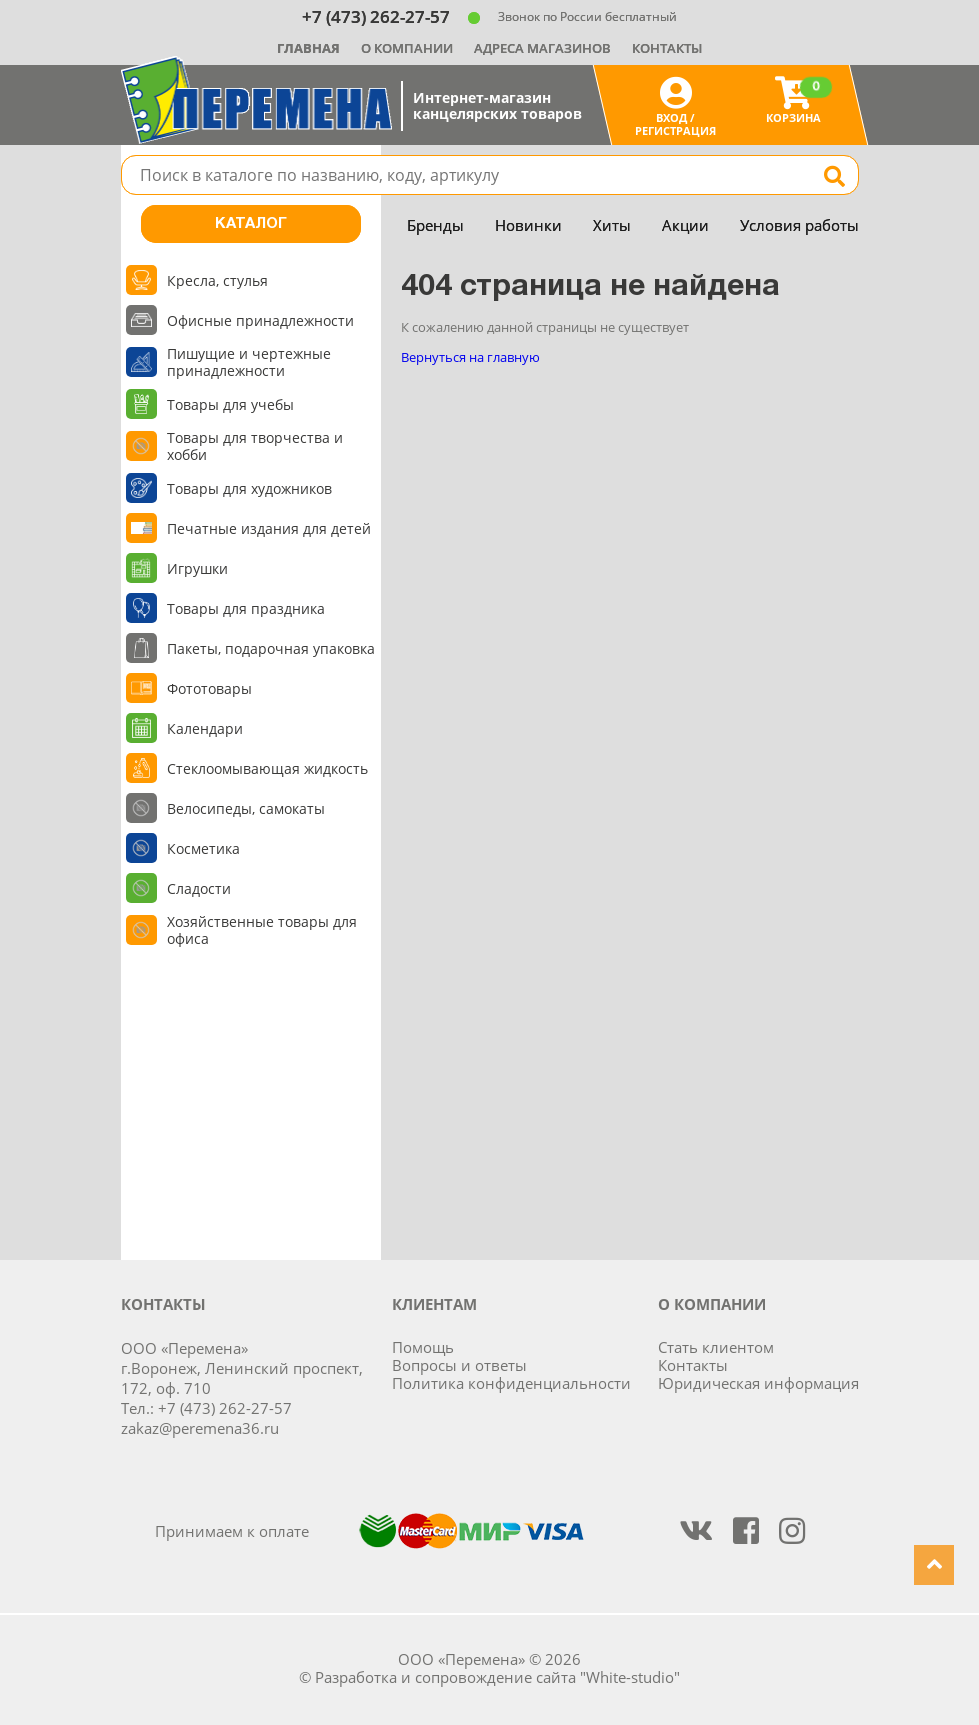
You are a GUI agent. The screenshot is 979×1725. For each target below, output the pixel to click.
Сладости (199, 888)
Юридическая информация (758, 1383)
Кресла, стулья (217, 280)
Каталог (251, 224)
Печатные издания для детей (269, 528)
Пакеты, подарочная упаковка (271, 648)
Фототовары (209, 688)
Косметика (203, 848)
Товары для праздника (246, 608)
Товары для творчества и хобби (255, 446)
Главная (308, 48)
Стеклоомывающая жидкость (267, 768)
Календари (205, 728)
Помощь (423, 1347)
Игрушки (197, 568)
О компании (407, 48)
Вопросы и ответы (459, 1365)
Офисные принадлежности (260, 320)
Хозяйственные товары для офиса (262, 930)
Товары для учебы (230, 404)
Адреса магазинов (542, 48)
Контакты (667, 48)
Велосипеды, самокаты (246, 808)
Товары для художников (249, 488)
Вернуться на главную (470, 357)
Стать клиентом (716, 1347)
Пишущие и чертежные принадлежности (249, 362)
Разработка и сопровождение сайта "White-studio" (497, 1677)
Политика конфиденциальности (511, 1383)
